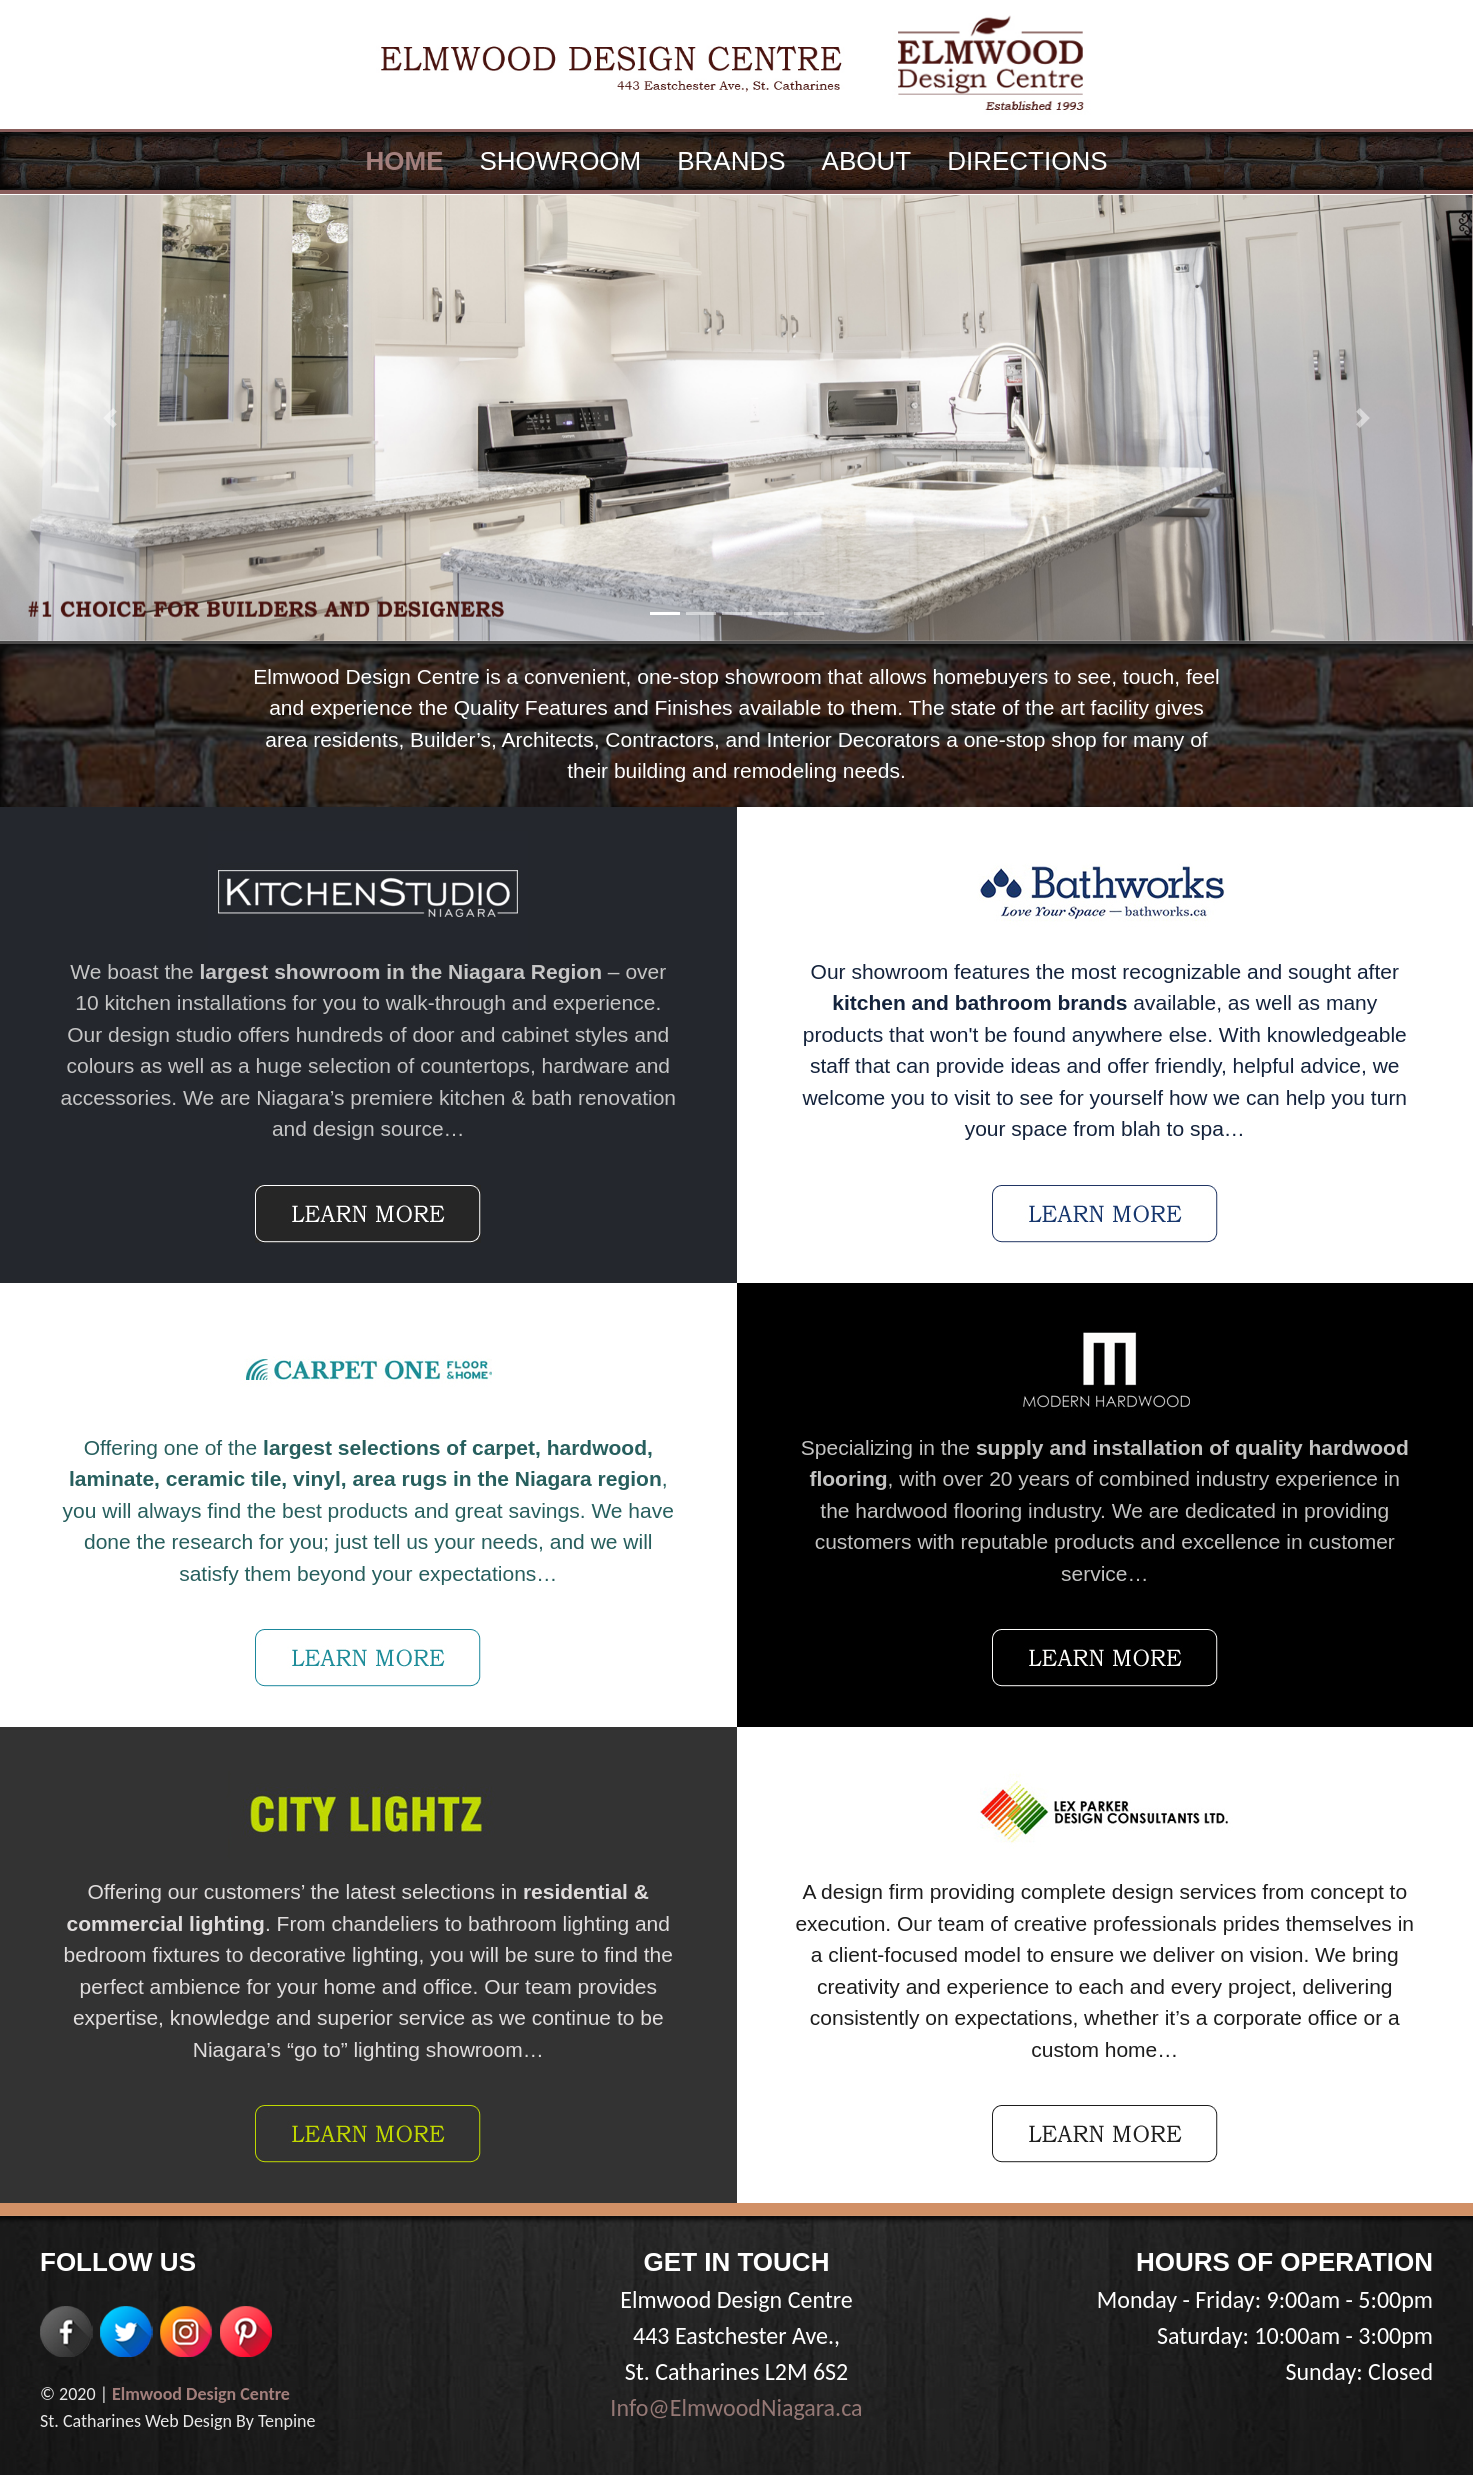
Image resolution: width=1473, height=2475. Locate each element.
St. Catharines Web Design (136, 2421)
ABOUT (867, 161)
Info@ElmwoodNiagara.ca (736, 2407)
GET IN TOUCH (737, 2262)
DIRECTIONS (1027, 161)
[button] (110, 418)
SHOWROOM (560, 161)
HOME (404, 161)
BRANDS (731, 161)
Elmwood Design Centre (201, 2394)
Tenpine (287, 2421)
